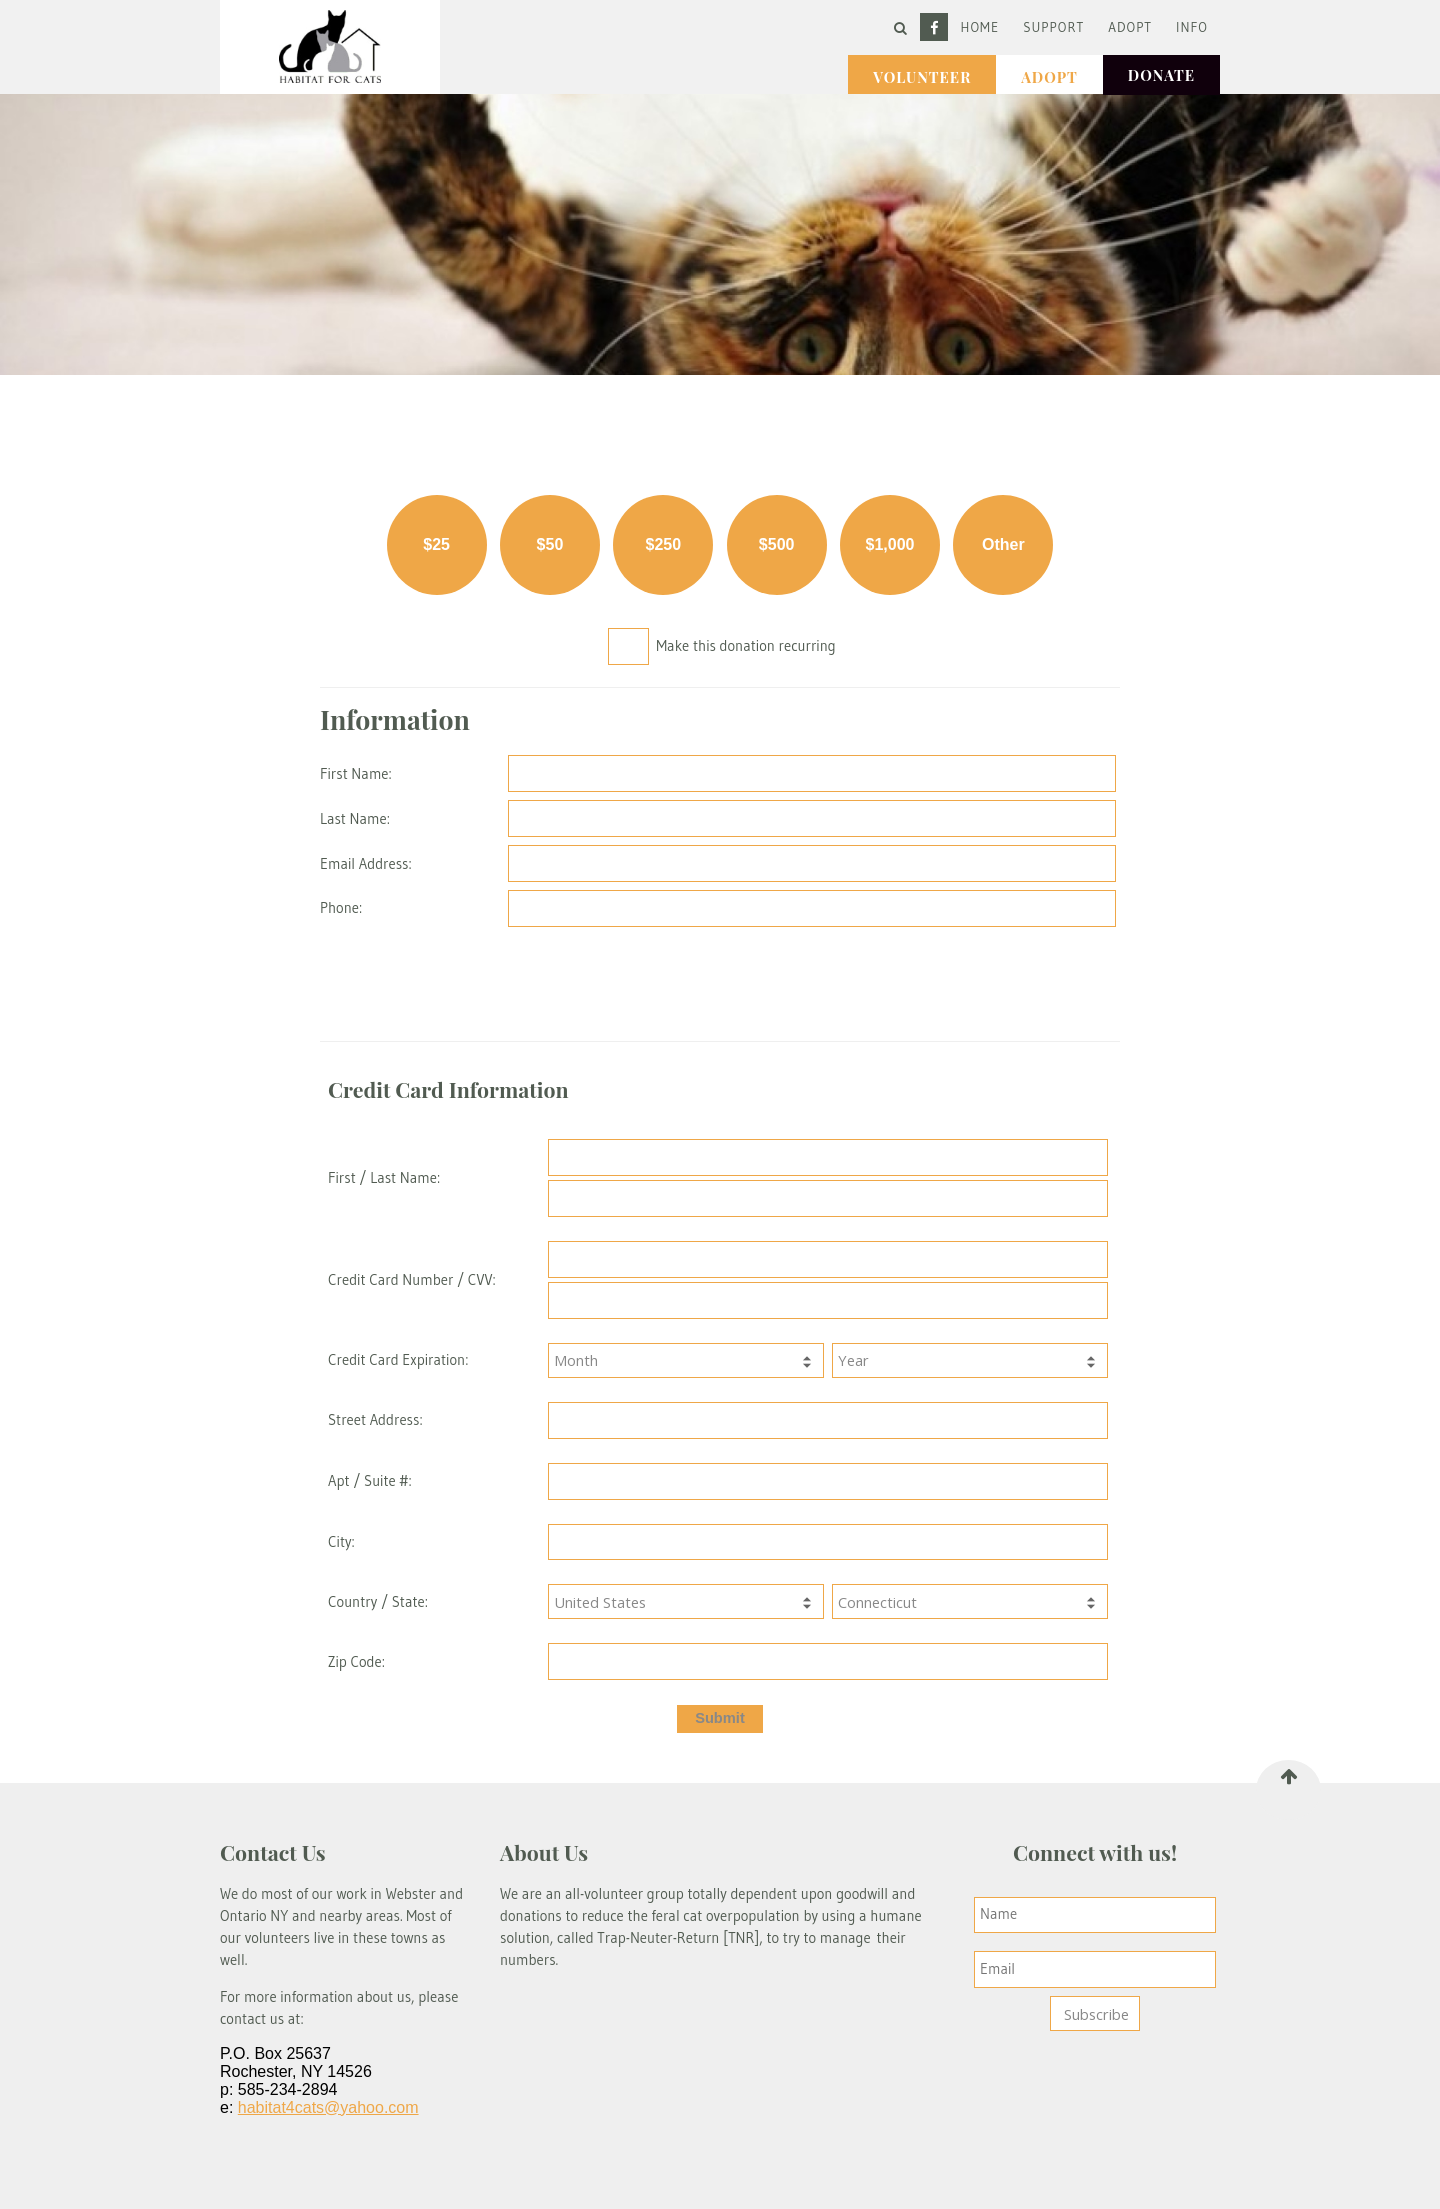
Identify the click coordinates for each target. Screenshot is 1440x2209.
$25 (436, 544)
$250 (664, 544)
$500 (777, 544)
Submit (720, 1718)
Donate (1161, 75)
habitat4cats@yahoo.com (328, 2107)
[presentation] (814, 980)
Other (1003, 544)
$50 (550, 544)
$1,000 (890, 544)
